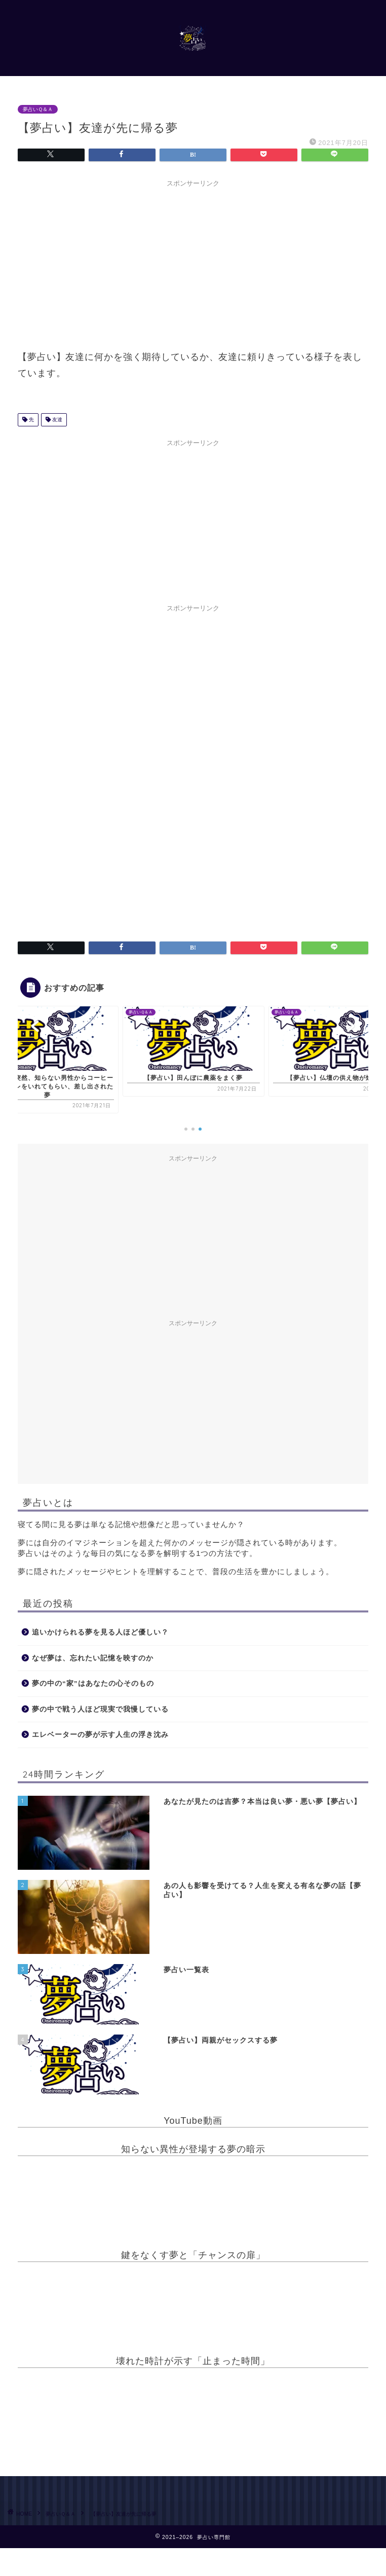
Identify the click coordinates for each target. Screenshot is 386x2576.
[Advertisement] (193, 263)
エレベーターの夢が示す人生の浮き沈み (100, 1734)
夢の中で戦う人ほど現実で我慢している (100, 1709)
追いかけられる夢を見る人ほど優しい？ (100, 1632)
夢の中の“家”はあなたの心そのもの (93, 1683)
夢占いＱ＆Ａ (38, 109)
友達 (56, 419)
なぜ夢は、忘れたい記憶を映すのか (92, 1658)
